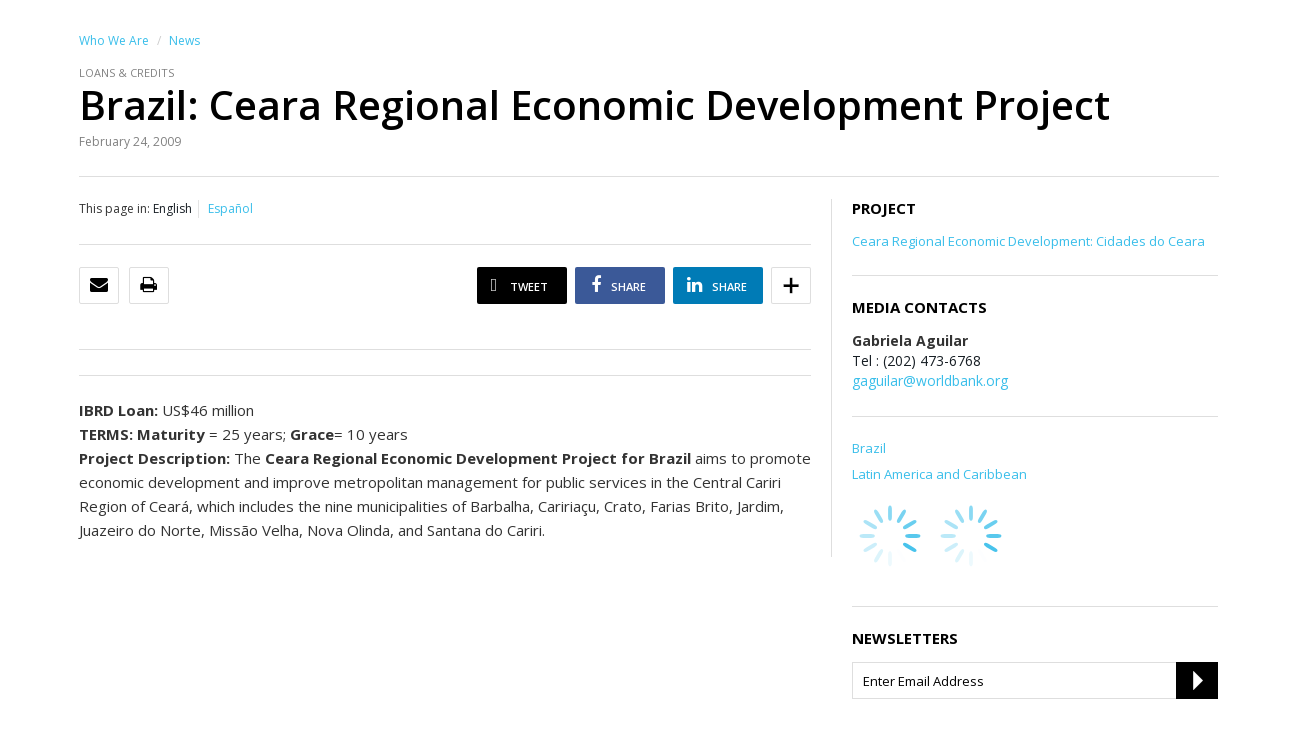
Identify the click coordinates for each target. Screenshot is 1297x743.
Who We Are (114, 40)
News (184, 40)
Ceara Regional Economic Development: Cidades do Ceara (1028, 241)
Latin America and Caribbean (939, 474)
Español (230, 208)
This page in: (114, 208)
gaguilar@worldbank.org (930, 380)
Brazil (869, 448)
